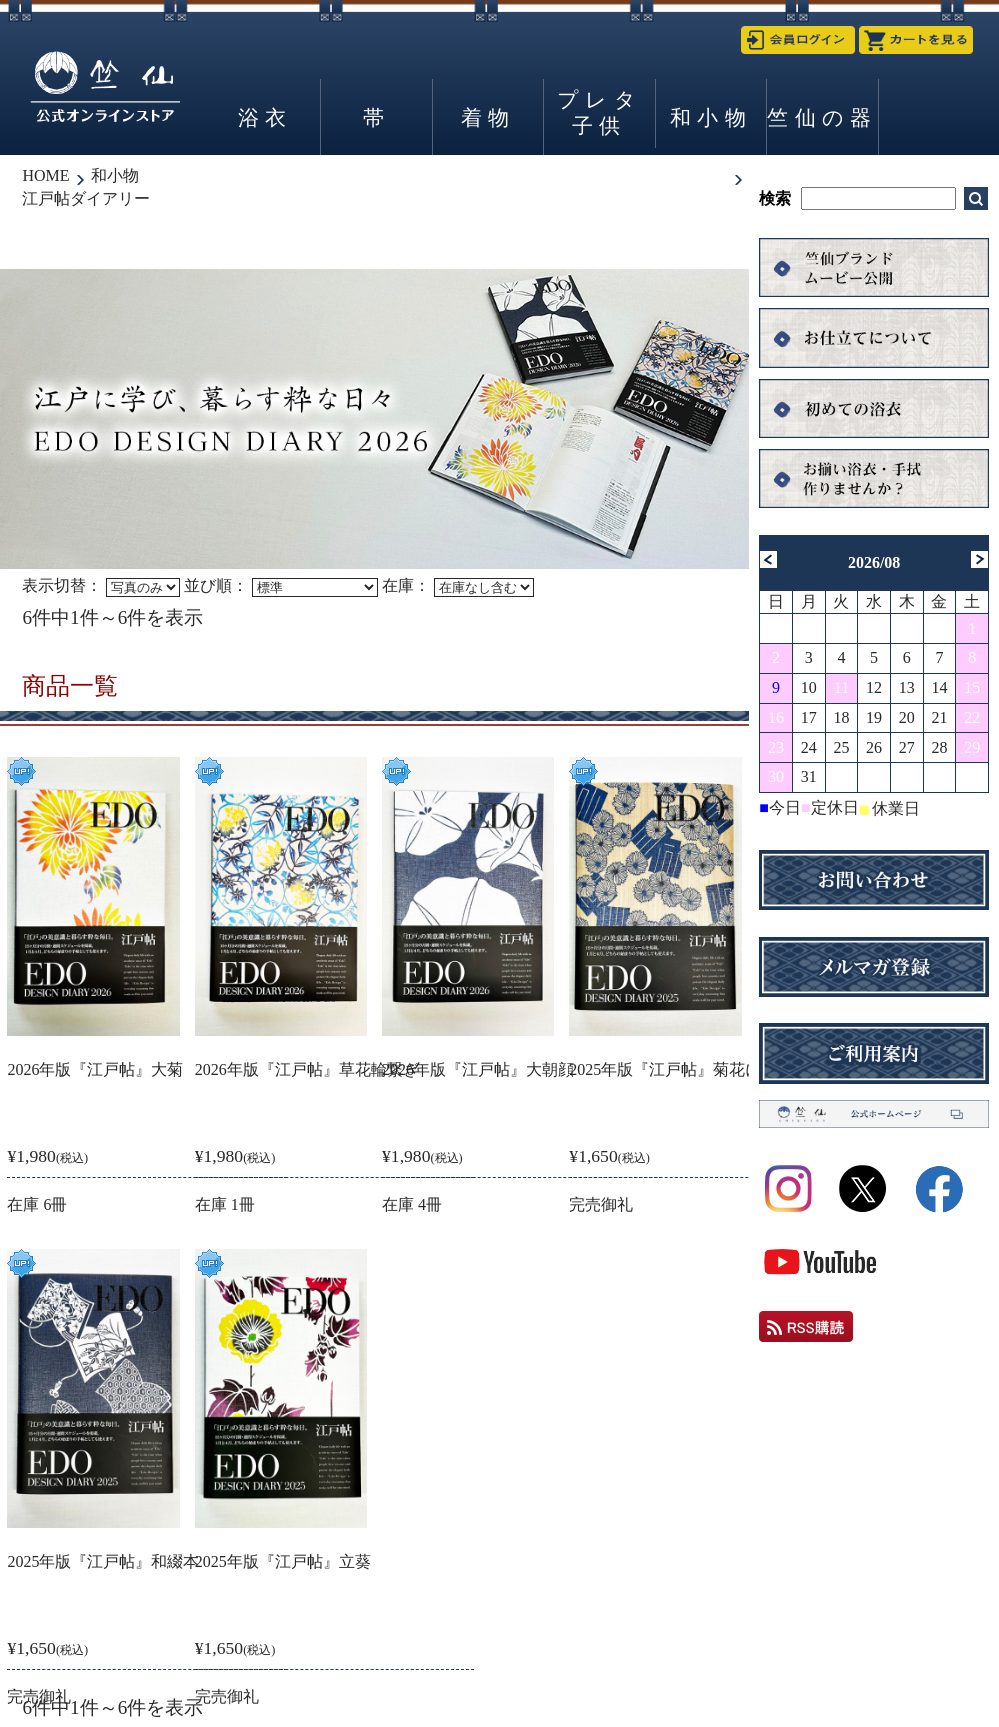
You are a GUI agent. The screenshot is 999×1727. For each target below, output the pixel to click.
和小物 (711, 117)
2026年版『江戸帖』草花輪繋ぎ (307, 1069)
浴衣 (265, 117)
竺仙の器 (822, 117)
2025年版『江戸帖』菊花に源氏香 (689, 1069)
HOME (45, 175)
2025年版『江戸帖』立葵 (283, 1561)
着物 (488, 117)
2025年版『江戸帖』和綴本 (103, 1561)
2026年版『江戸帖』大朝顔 (478, 1069)
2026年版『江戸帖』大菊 (95, 1069)
